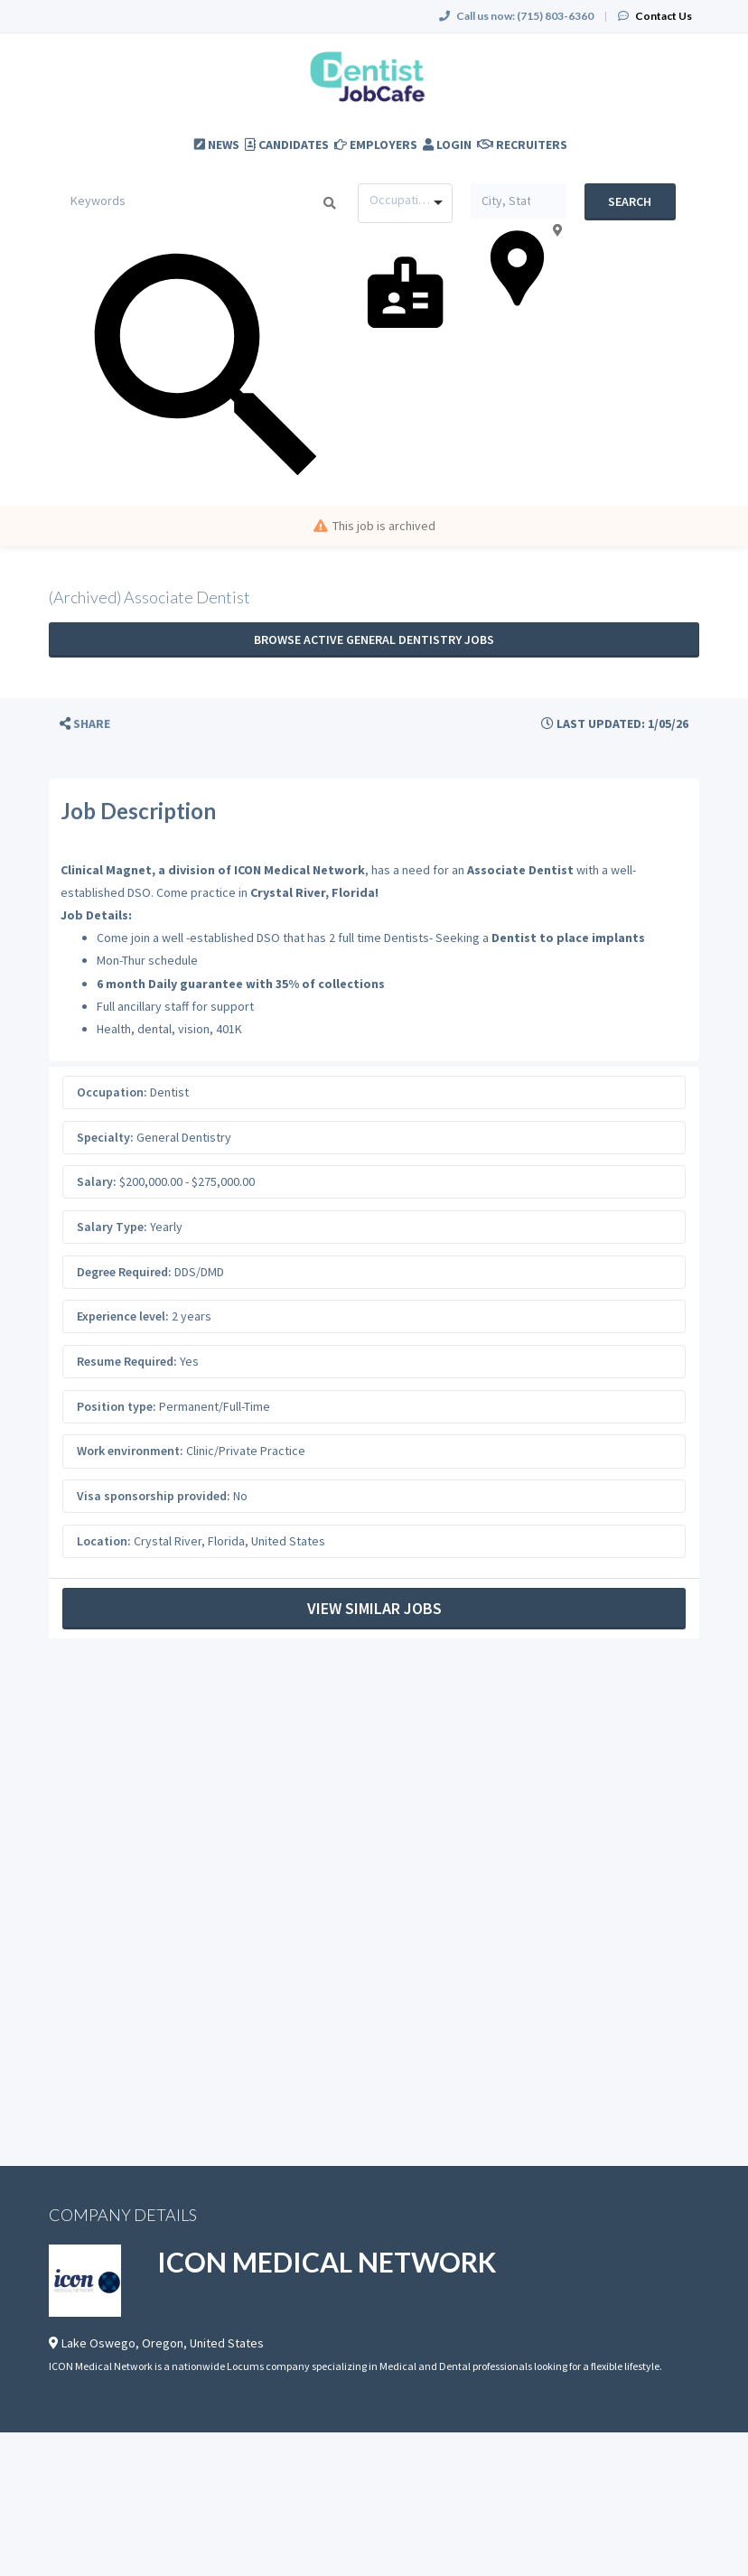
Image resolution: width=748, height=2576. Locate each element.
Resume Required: (127, 1361)
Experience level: (123, 1316)
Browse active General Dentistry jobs (374, 639)
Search (629, 201)
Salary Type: (112, 1226)
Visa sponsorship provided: (153, 1496)
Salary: (97, 1181)
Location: (104, 1541)
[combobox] (405, 203)
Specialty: (105, 1137)
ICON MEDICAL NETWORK (326, 2261)
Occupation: (112, 1092)
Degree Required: (124, 1272)
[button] (85, 724)
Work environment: (130, 1450)
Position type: (116, 1406)
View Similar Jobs (374, 1608)
